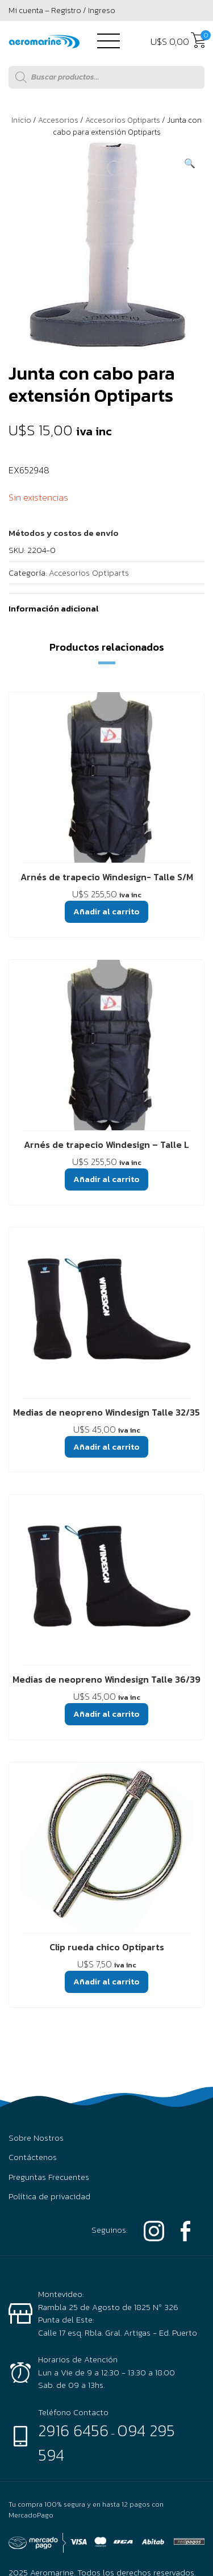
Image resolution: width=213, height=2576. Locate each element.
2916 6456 (73, 2430)
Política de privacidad (49, 2196)
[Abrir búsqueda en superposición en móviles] (106, 77)
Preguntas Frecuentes (49, 2177)
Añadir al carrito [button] (106, 911)
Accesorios (58, 120)
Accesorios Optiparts (122, 120)
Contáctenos (33, 2157)
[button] (189, 163)
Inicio (21, 120)
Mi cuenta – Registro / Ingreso (62, 10)
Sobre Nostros (36, 2138)
